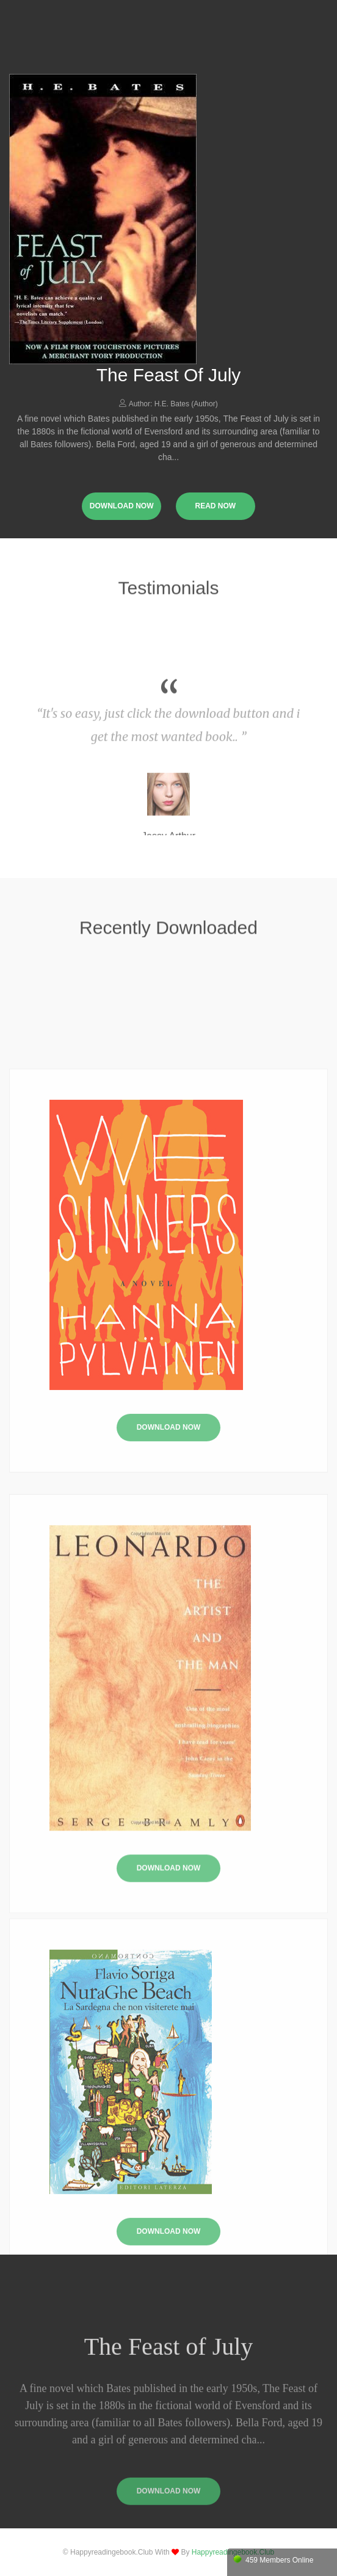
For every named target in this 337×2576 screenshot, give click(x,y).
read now (215, 506)
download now (122, 506)
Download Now (169, 1565)
